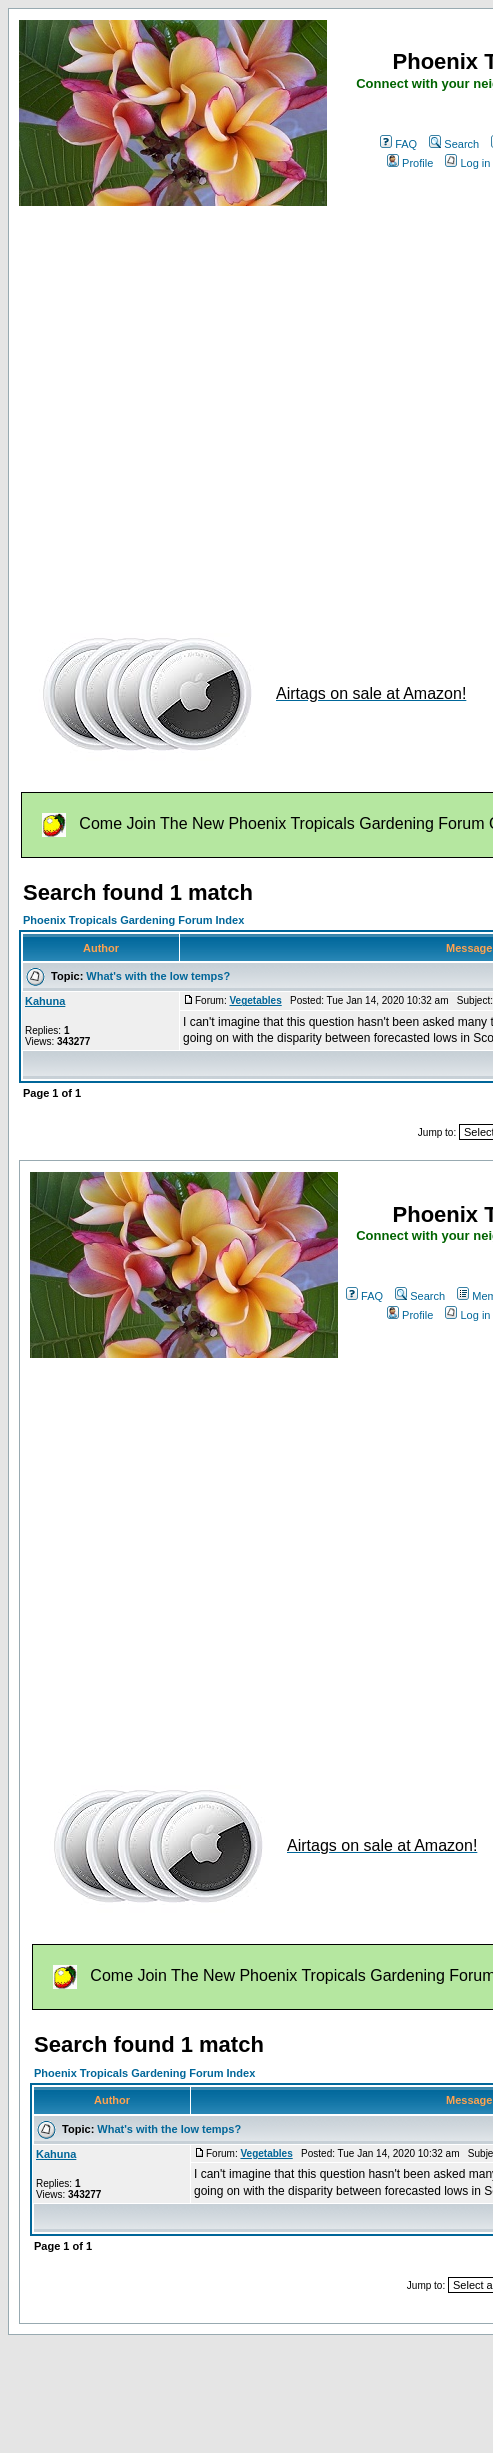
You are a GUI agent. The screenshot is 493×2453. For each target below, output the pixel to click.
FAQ (398, 144)
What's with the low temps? (158, 976)
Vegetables (255, 1000)
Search (454, 144)
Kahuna (45, 1001)
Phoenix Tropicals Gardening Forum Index (133, 920)
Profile (410, 163)
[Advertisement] (187, 410)
